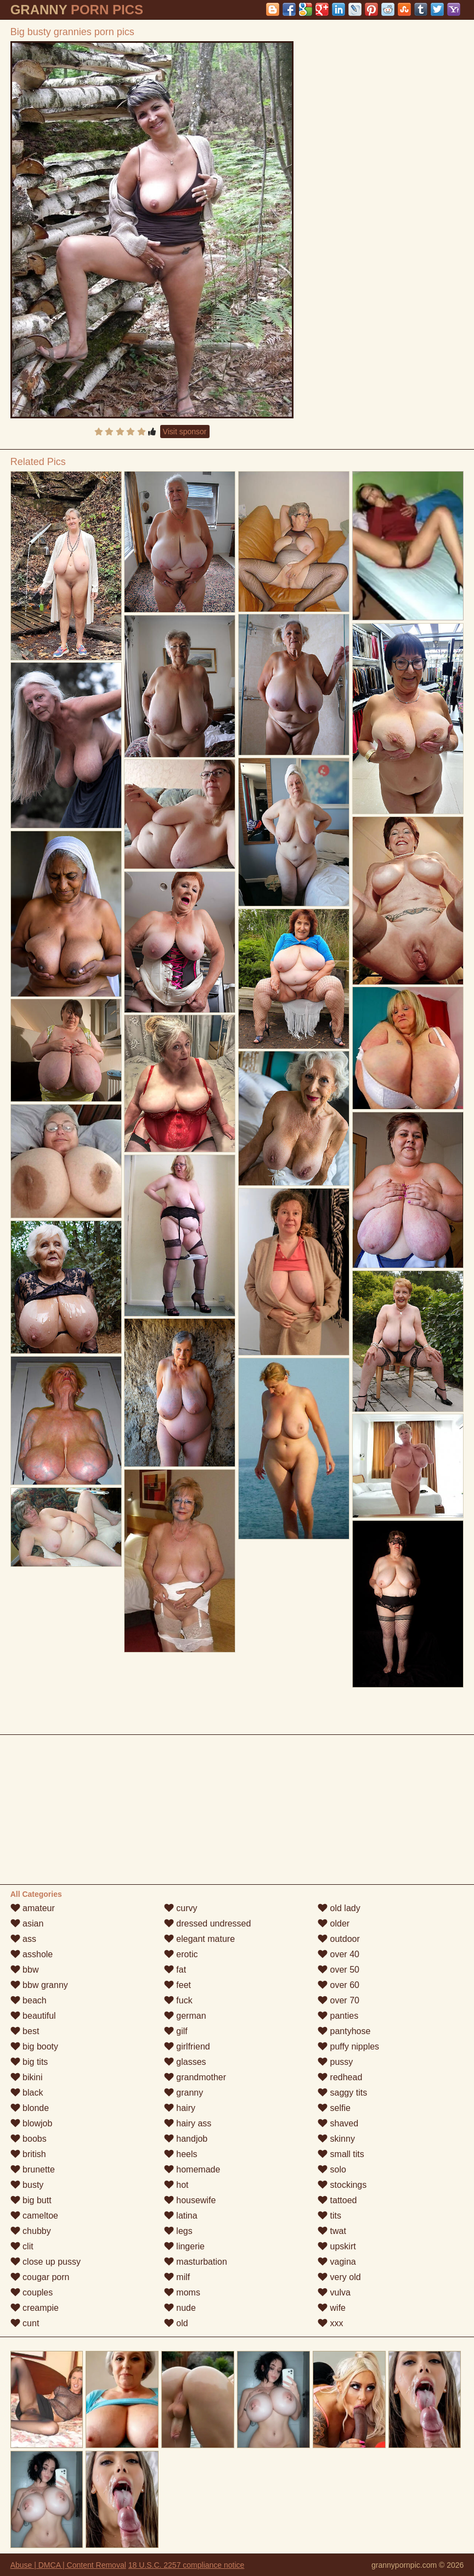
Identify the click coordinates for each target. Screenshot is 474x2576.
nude (180, 2307)
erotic (181, 1954)
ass (23, 1939)
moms (182, 2292)
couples (31, 2292)
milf (177, 2277)
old (176, 2323)
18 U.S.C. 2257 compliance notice (186, 2565)
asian (27, 1923)
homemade (192, 2169)
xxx (330, 2323)
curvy (181, 1908)
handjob (185, 2138)
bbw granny (39, 1985)
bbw (24, 1969)
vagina (337, 2261)
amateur (32, 1908)
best (25, 2031)
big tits (29, 2062)
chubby (30, 2231)
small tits (341, 2154)
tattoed (337, 2200)
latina (181, 2215)
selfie (334, 2108)
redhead (340, 2077)
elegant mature (199, 1939)
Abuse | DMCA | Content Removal (68, 2565)
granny (183, 2092)
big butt (31, 2200)
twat (332, 2231)
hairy (179, 2108)
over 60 (338, 1985)
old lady (339, 1908)
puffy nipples (348, 2046)
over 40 (338, 1954)
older (333, 1923)
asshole (31, 1954)
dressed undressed (207, 1923)
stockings (342, 2184)
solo (332, 2169)
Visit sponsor (185, 431)
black (26, 2092)
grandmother (195, 2077)
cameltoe (34, 2215)
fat (175, 1969)
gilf (176, 2031)
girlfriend (187, 2046)
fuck (178, 2000)
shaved (338, 2123)
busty (27, 2184)
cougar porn (40, 2277)
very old (339, 2277)
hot (176, 2184)
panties (338, 2015)
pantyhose (344, 2031)
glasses (185, 2062)
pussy (335, 2062)
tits (329, 2215)
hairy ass (187, 2123)
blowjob (31, 2123)
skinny (336, 2138)
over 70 (338, 2000)
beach (28, 2000)
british (28, 2154)
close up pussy (45, 2261)
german (185, 2015)
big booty (34, 2046)
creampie (34, 2307)
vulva (334, 2292)
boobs (28, 2138)
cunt (25, 2323)
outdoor (339, 1939)
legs (178, 2231)
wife (332, 2307)
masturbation (195, 2261)
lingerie (184, 2246)
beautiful (33, 2015)
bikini (26, 2077)
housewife (190, 2200)
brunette (32, 2169)
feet (177, 1985)
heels (181, 2154)
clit (21, 2246)
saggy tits (342, 2092)
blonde (29, 2108)
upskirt (337, 2246)
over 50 (338, 1969)
